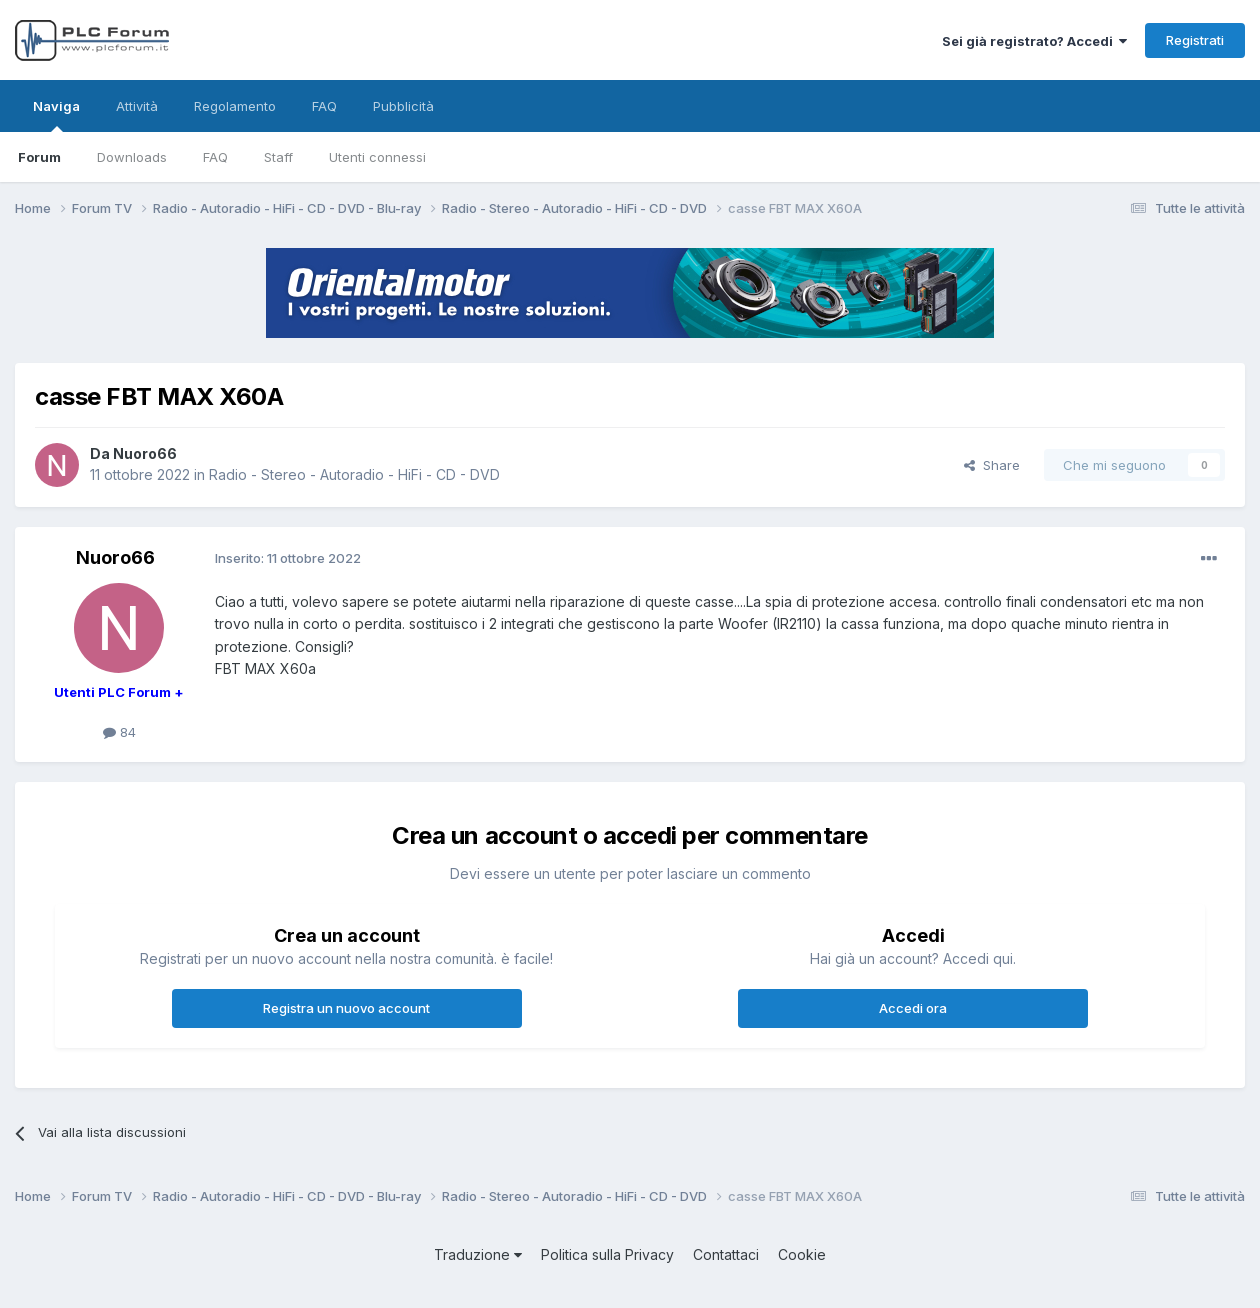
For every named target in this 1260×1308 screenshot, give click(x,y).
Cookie (802, 1254)
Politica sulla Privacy (607, 1254)
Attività (137, 106)
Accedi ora (913, 1008)
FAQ (215, 157)
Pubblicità (403, 106)
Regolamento (235, 106)
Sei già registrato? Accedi (1034, 41)
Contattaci (726, 1254)
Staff (278, 157)
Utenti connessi (377, 157)
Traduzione (478, 1254)
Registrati (1195, 40)
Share (992, 465)
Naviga (56, 115)
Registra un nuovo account (346, 1008)
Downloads (132, 157)
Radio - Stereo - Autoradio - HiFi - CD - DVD (354, 474)
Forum (39, 157)
